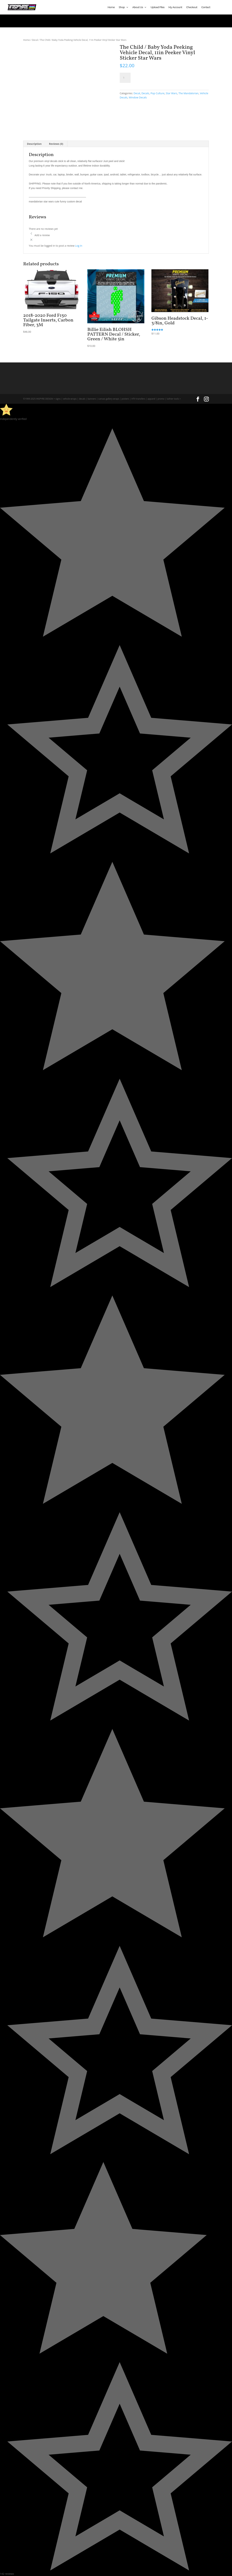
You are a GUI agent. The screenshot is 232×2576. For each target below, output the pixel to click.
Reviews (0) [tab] (56, 144)
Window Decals (138, 97)
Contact (205, 7)
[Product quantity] (125, 78)
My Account (175, 7)
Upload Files (157, 7)
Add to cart (147, 77)
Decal (35, 39)
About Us (137, 7)
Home (111, 7)
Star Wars (171, 93)
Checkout (191, 7)
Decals (145, 93)
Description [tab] (34, 144)
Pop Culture (157, 93)
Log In (78, 245)
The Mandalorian (188, 93)
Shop (122, 7)
